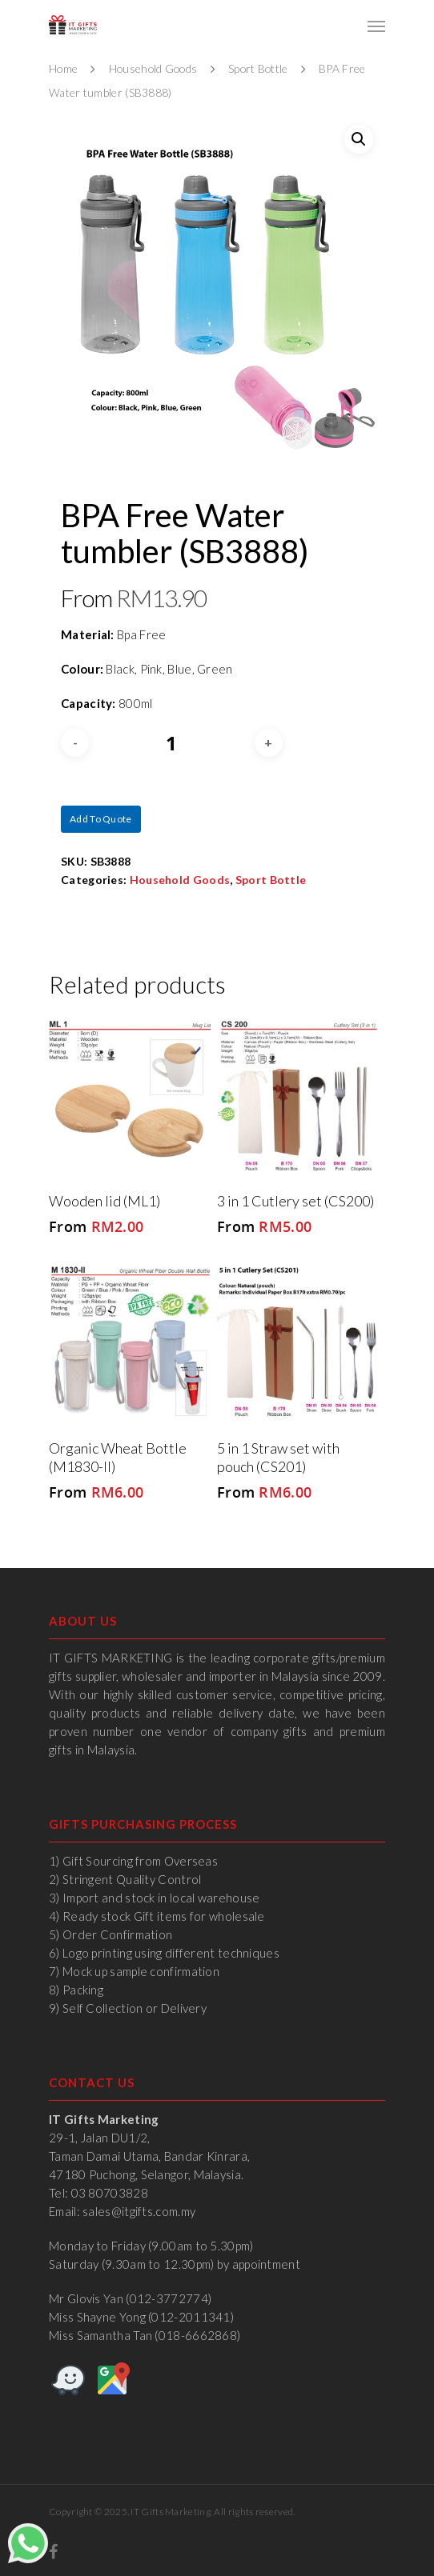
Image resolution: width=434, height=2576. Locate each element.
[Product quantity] (171, 743)
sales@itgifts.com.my (138, 2211)
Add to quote (101, 819)
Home (63, 68)
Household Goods (153, 68)
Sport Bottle (258, 68)
